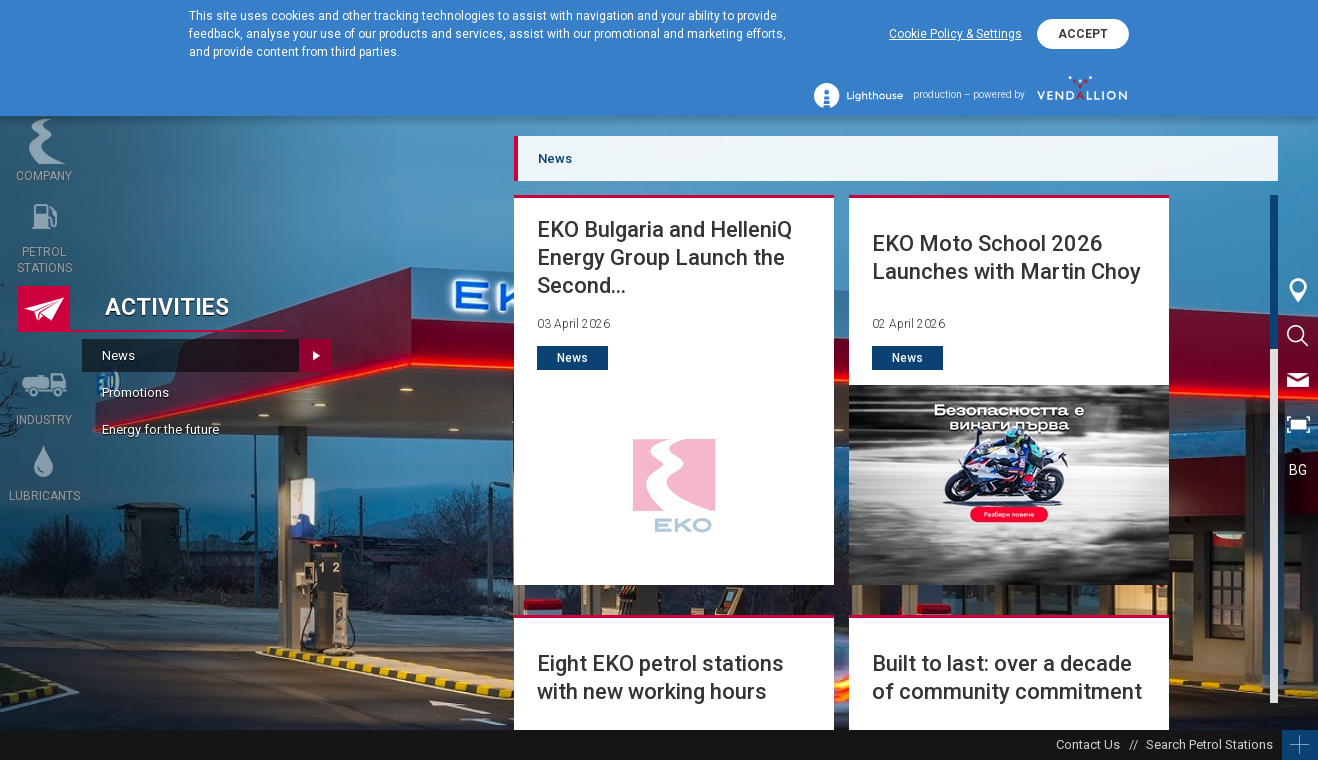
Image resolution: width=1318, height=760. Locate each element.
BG (1298, 470)
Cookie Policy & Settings (955, 34)
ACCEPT (1083, 34)
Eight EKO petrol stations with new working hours (660, 677)
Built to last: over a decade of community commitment (1007, 677)
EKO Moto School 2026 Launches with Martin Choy (1006, 257)
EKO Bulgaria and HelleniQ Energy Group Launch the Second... (664, 257)
